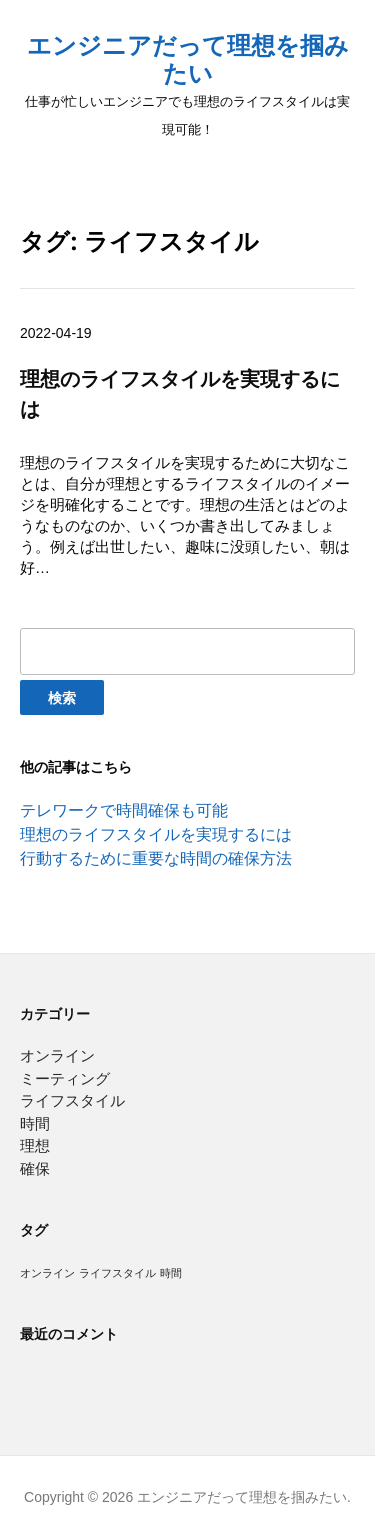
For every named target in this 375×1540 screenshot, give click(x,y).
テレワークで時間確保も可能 (124, 810)
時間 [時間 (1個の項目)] (171, 1273)
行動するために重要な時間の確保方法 (156, 858)
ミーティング (65, 1078)
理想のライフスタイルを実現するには (156, 834)
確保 (35, 1168)
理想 (35, 1145)
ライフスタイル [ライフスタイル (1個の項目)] (117, 1273)
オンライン (57, 1055)
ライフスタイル (72, 1100)
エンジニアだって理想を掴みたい (188, 59)
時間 (35, 1123)
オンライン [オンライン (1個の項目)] (47, 1273)
